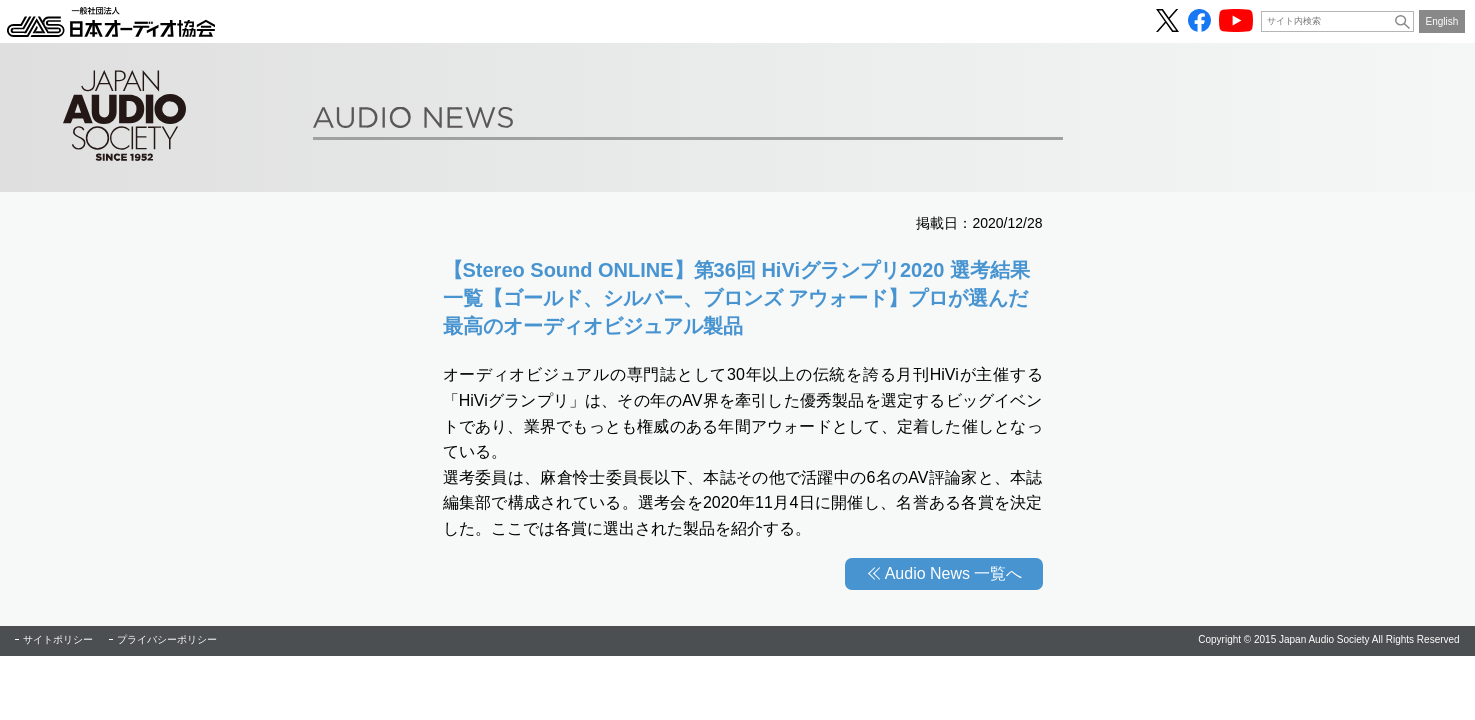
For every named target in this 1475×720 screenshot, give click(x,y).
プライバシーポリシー (167, 639)
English (1442, 21)
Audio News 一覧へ (954, 573)
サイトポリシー (58, 639)
